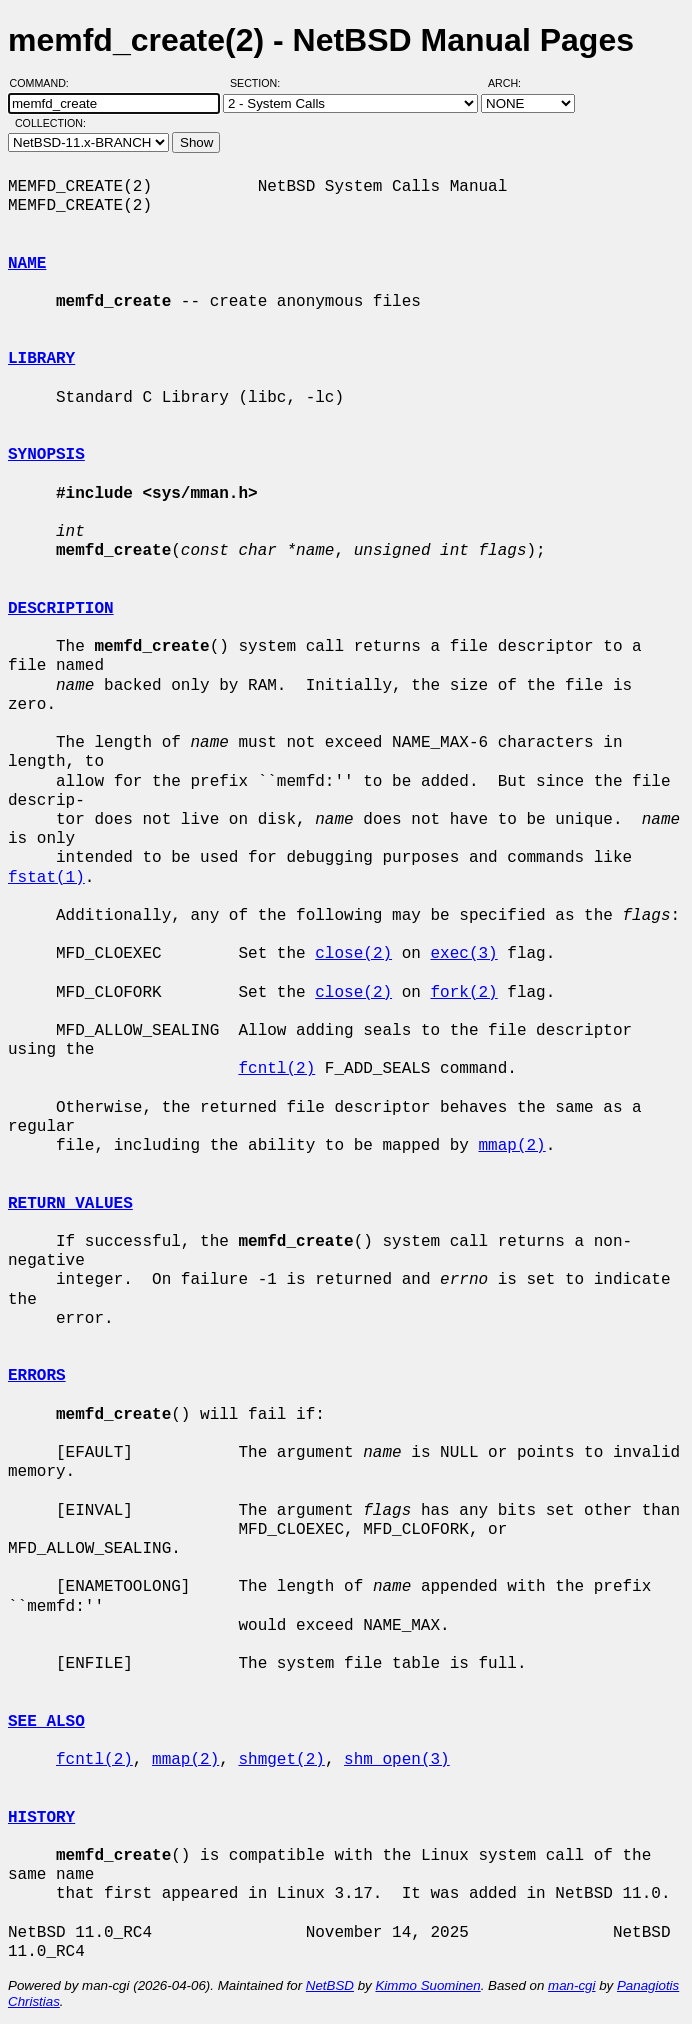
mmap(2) (511, 1146)
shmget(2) (281, 1760)
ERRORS (37, 1376)
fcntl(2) (276, 1069)
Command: (45, 83)
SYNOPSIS (46, 455)
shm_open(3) (397, 1760)
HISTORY (41, 1818)
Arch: (513, 83)
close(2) (353, 954)
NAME (27, 264)
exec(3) (463, 954)
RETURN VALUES (70, 1204)
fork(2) (463, 993)
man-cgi (571, 1985)
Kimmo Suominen (427, 1985)
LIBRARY (41, 359)
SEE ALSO (46, 1722)
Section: (259, 83)
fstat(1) (46, 878)
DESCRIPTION (61, 609)
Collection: (50, 123)
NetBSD (330, 1985)
